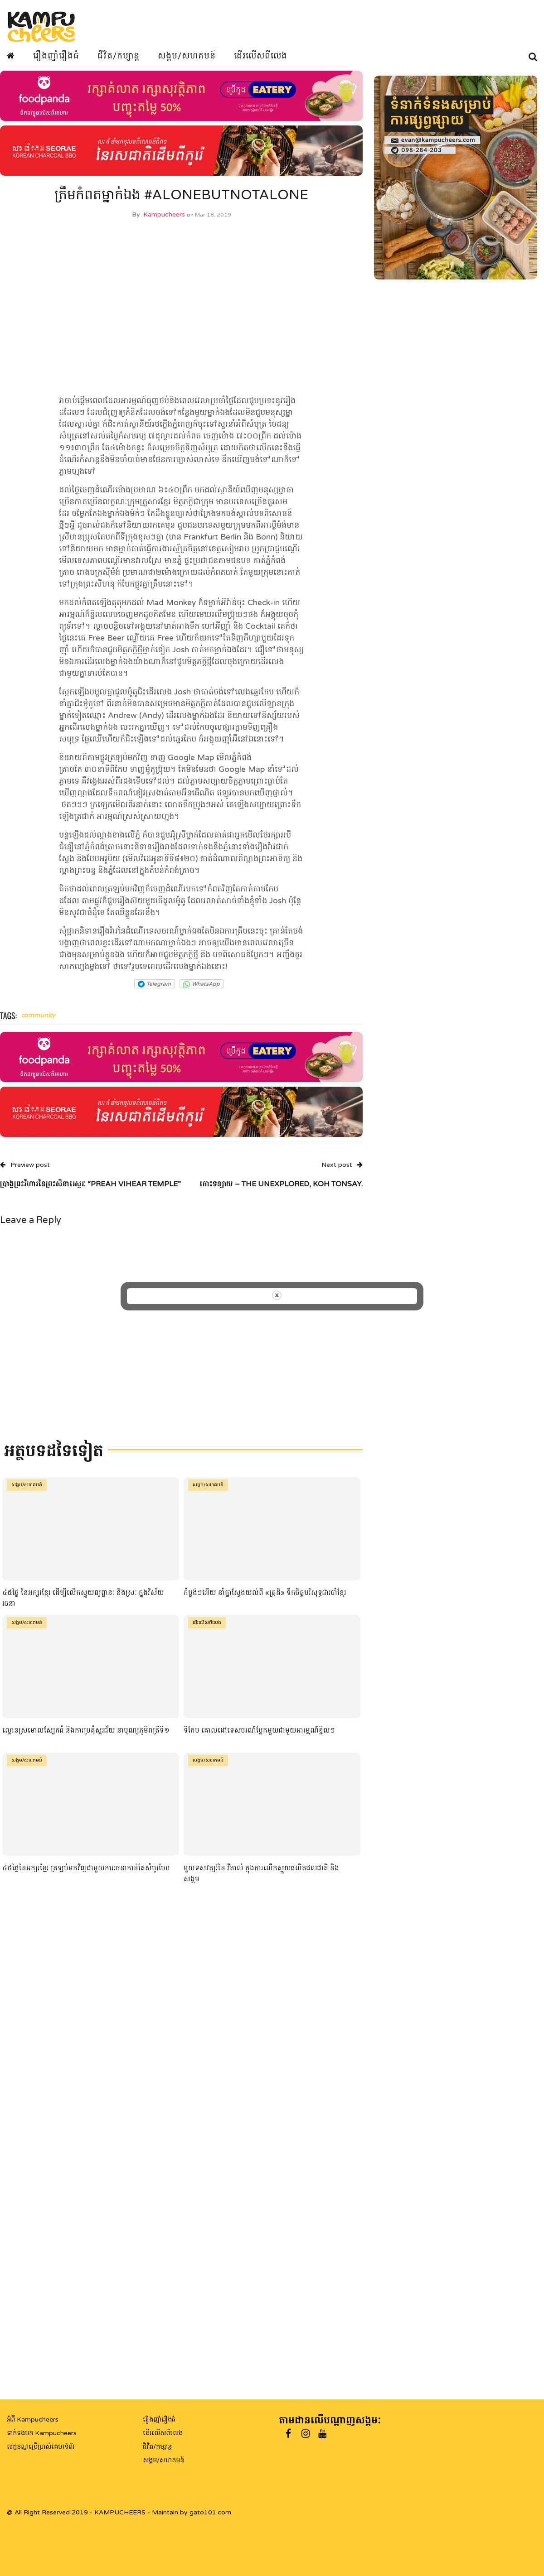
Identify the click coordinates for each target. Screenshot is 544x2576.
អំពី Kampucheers (32, 2419)
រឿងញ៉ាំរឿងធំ (56, 56)
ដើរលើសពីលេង (260, 56)
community (38, 1019)
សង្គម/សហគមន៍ (187, 56)
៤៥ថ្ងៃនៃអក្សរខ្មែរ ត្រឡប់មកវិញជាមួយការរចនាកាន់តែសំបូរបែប (86, 1872)
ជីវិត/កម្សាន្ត (118, 56)
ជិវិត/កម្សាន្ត (157, 2447)
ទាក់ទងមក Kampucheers (42, 2433)
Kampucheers (164, 218)
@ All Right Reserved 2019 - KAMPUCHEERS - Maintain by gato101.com (119, 2512)
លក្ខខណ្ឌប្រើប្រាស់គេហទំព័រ (40, 2447)
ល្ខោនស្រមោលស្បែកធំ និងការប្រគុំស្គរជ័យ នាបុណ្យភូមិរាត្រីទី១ (86, 1734)
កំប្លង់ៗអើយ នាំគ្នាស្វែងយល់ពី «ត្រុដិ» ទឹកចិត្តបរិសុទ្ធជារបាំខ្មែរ (265, 1597)
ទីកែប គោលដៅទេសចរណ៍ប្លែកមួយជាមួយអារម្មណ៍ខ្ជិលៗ (259, 1734)
